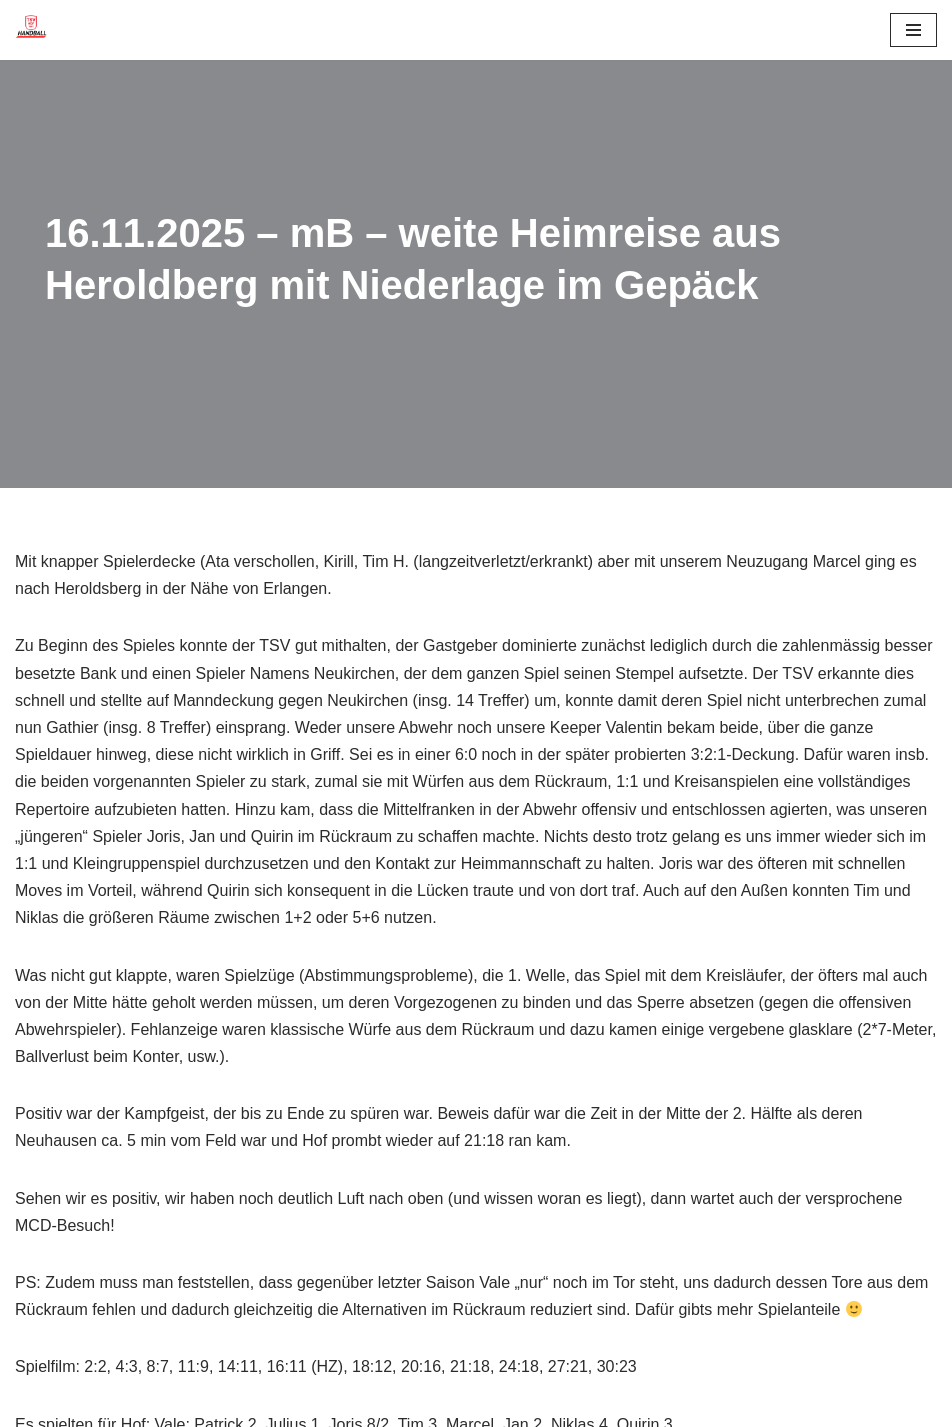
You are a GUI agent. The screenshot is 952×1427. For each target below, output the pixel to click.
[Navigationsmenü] (913, 30)
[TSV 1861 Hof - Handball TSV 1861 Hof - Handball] (31, 30)
